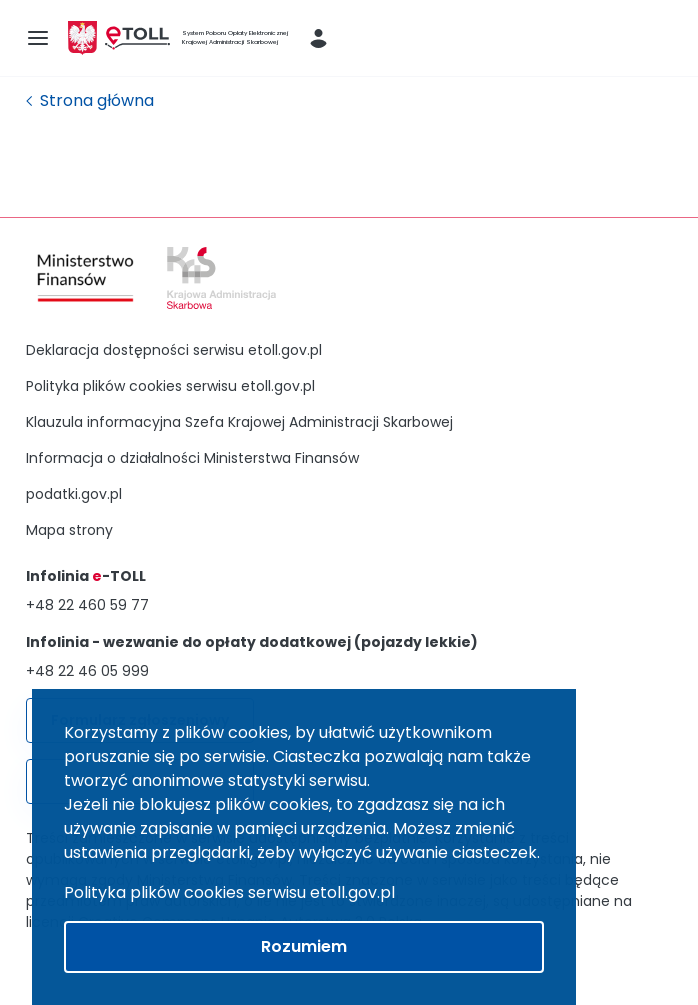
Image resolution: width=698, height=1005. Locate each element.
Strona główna (97, 100)
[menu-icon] (38, 38)
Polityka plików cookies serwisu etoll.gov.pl (170, 386)
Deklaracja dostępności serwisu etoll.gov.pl (174, 350)
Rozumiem (304, 946)
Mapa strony (69, 530)
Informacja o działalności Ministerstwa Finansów (192, 458)
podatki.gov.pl (74, 494)
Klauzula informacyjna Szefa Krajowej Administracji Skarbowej (239, 422)
